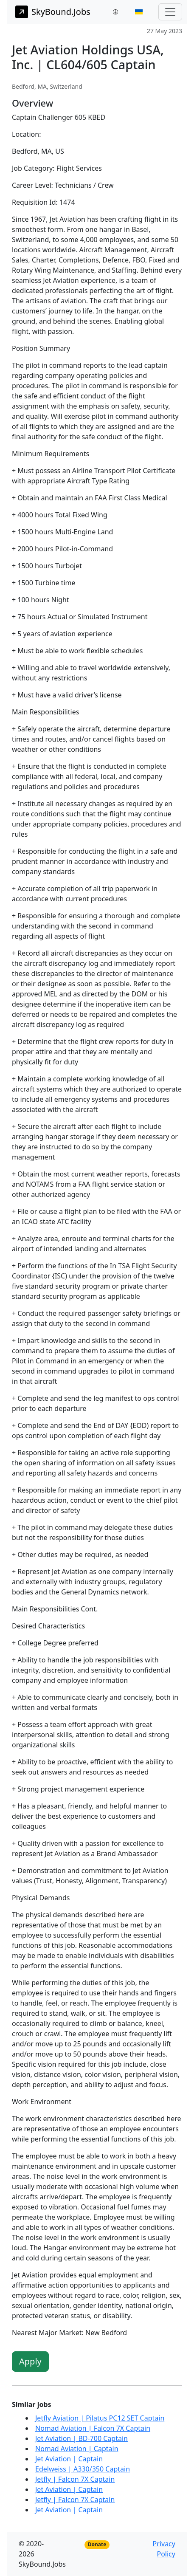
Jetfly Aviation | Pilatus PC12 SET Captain (99, 2418)
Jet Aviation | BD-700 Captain (81, 2438)
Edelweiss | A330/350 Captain (82, 2469)
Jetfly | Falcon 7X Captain (75, 2479)
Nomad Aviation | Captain (76, 2448)
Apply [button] (30, 2361)
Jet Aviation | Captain (69, 2458)
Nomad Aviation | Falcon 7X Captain (92, 2428)
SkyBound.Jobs (52, 12)
